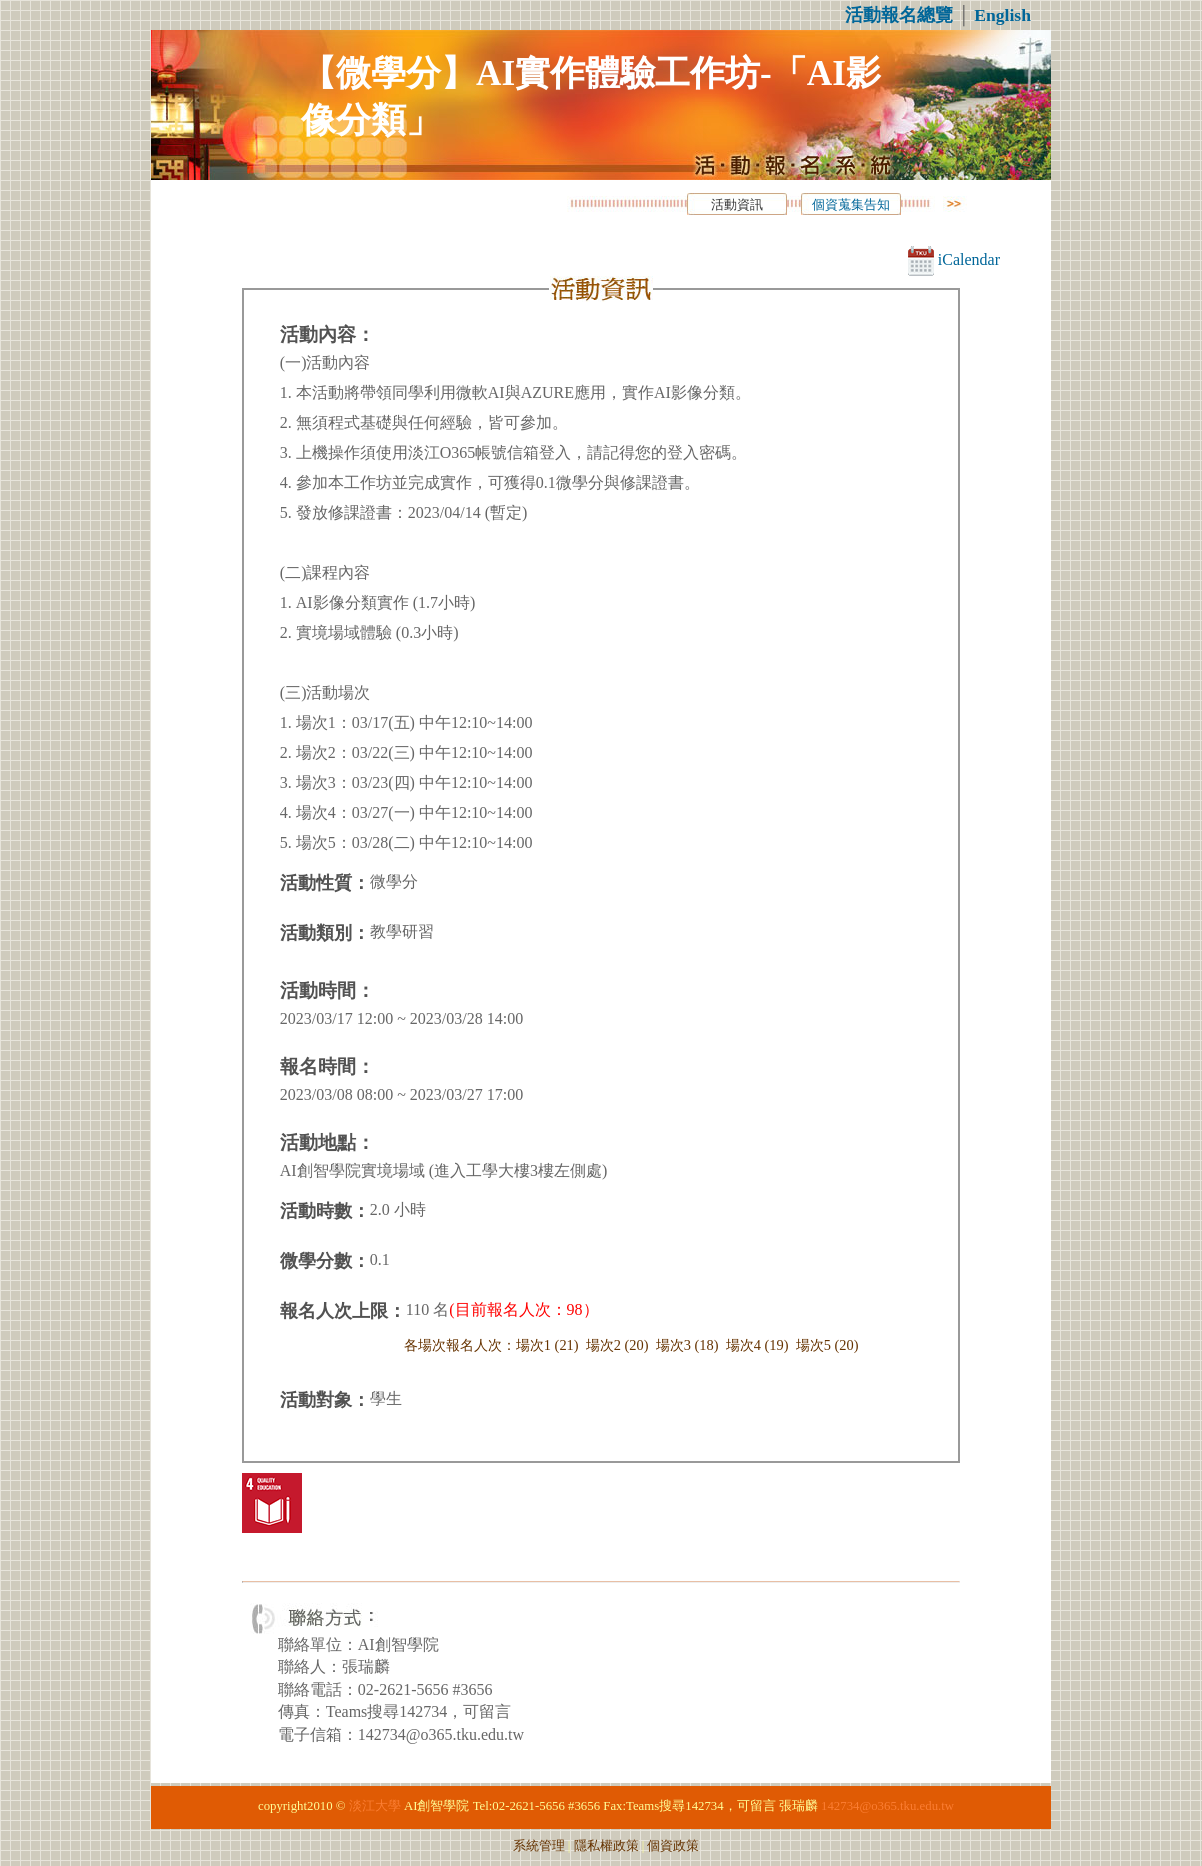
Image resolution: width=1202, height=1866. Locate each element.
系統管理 (539, 1846)
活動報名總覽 (899, 15)
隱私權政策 (606, 1846)
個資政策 (673, 1846)
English (1002, 15)
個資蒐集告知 (851, 205)
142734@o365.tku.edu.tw (887, 1806)
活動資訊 (737, 205)
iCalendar (954, 259)
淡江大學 (375, 1806)
